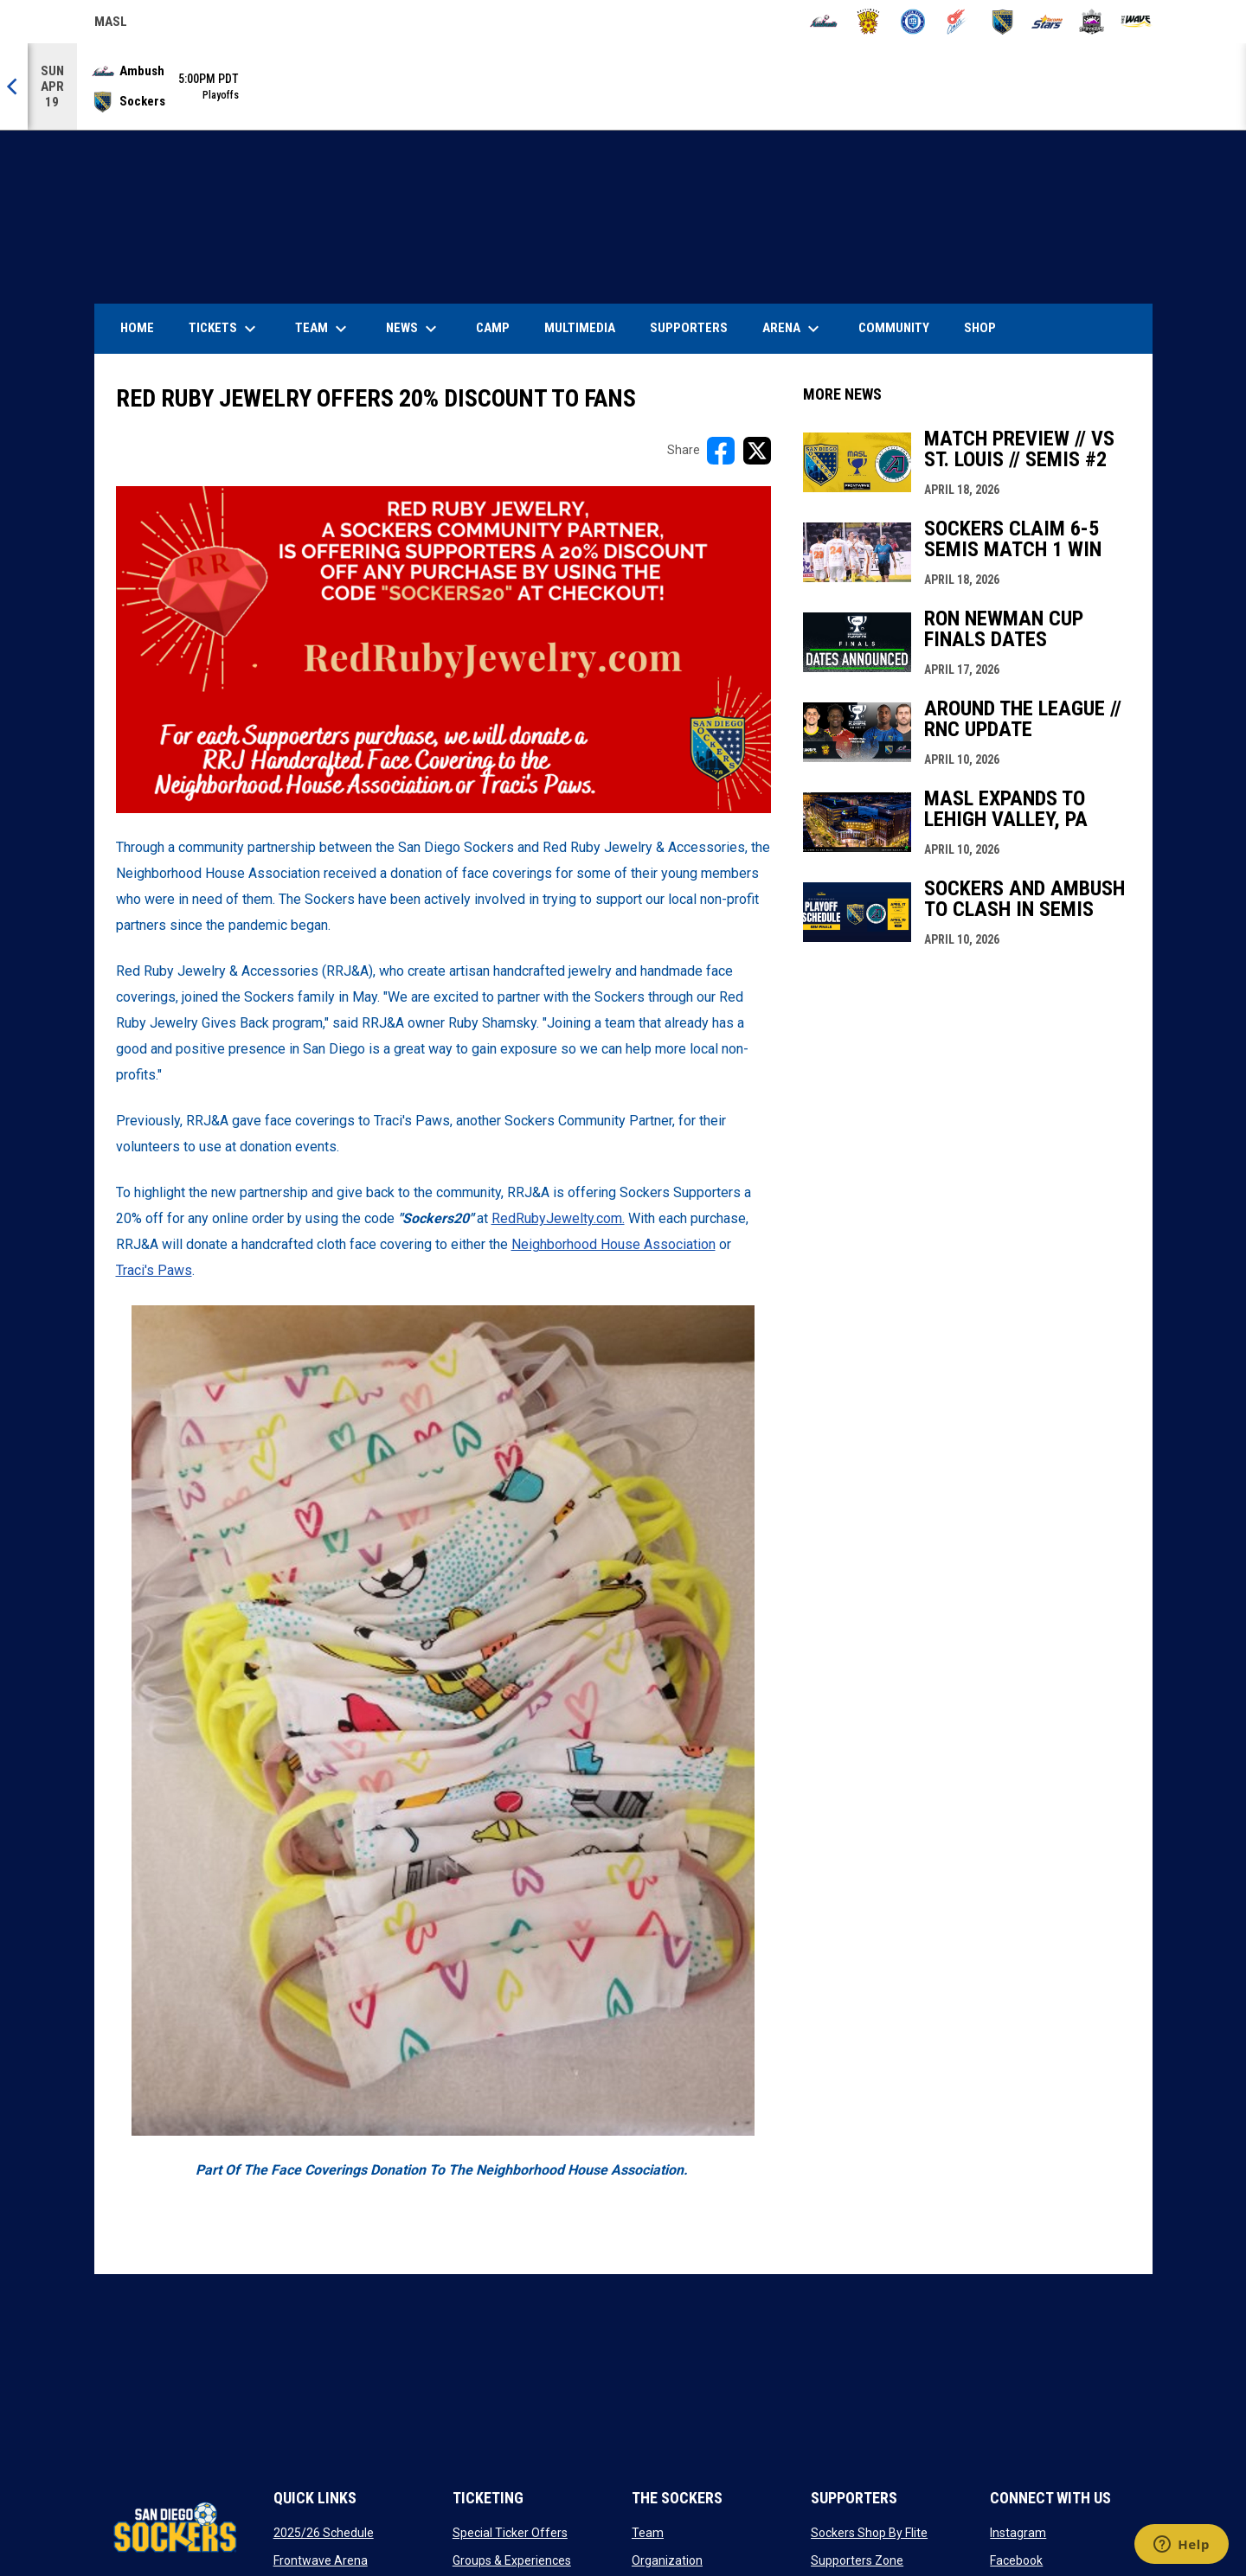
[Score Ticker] (623, 86)
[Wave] (1137, 22)
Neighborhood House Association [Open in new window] (613, 1244)
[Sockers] (1002, 22)
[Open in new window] (443, 650)
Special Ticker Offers (510, 2533)
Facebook (1016, 2560)
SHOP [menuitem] (986, 327)
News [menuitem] (413, 328)
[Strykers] (1092, 22)
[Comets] (957, 22)
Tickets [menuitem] (224, 328)
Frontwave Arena (320, 2560)
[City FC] (913, 22)
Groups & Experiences (512, 2560)
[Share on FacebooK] (721, 451)
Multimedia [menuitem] (579, 328)
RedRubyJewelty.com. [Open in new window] (558, 1218)
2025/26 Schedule (323, 2533)
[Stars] (1047, 22)
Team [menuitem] (323, 328)
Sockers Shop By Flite (869, 2533)
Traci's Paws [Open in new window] (154, 1270)
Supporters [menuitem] (689, 328)
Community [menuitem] (893, 328)
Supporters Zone (857, 2560)
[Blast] (868, 22)
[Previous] (14, 86)
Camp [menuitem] (493, 328)
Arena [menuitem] (799, 328)
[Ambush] (823, 22)
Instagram (1018, 2533)
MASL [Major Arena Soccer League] (110, 24)
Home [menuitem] (137, 328)
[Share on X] (757, 451)
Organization (667, 2560)
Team (648, 2533)
